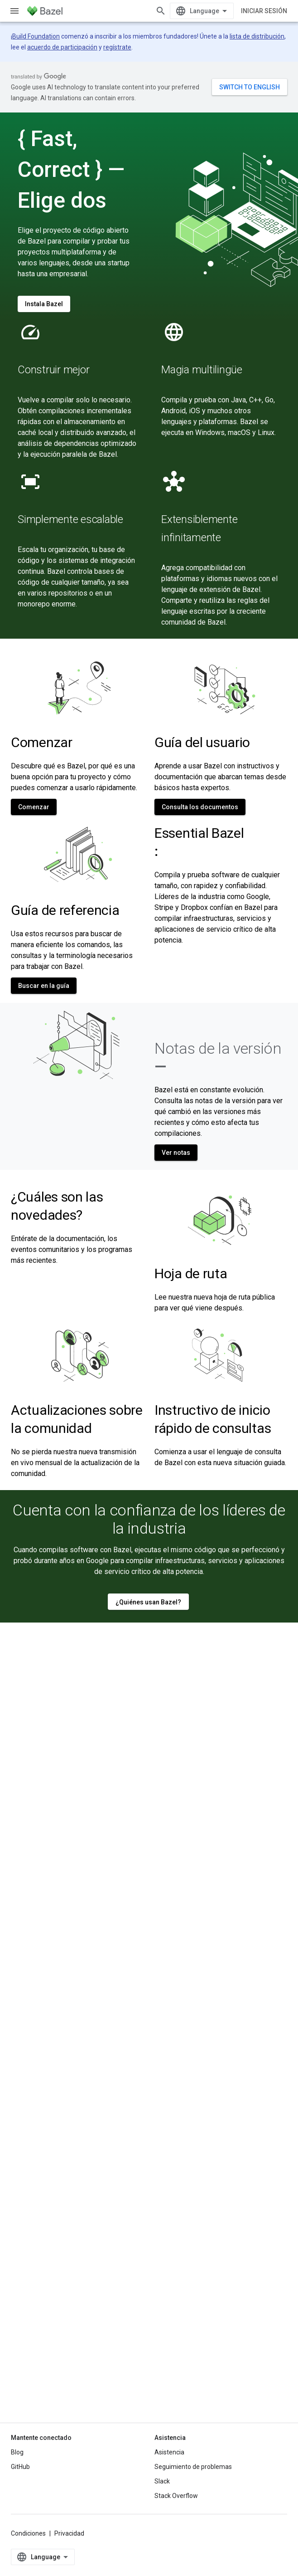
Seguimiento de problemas (193, 2466)
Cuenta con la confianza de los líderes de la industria (149, 1519)
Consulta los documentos (200, 807)
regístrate (117, 47)
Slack (162, 2481)
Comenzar (33, 807)
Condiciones (28, 2533)
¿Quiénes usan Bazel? (148, 1602)
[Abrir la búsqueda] (160, 10)
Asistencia (169, 2452)
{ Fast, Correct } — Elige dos (71, 169)
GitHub (20, 2466)
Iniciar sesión (264, 11)
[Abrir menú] (14, 11)
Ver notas (176, 1152)
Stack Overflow (176, 2495)
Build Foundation (36, 36)
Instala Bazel (44, 304)
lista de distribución (257, 36)
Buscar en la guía (43, 985)
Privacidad (69, 2533)
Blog (17, 2452)
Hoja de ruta (190, 1273)
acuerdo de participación (62, 47)
